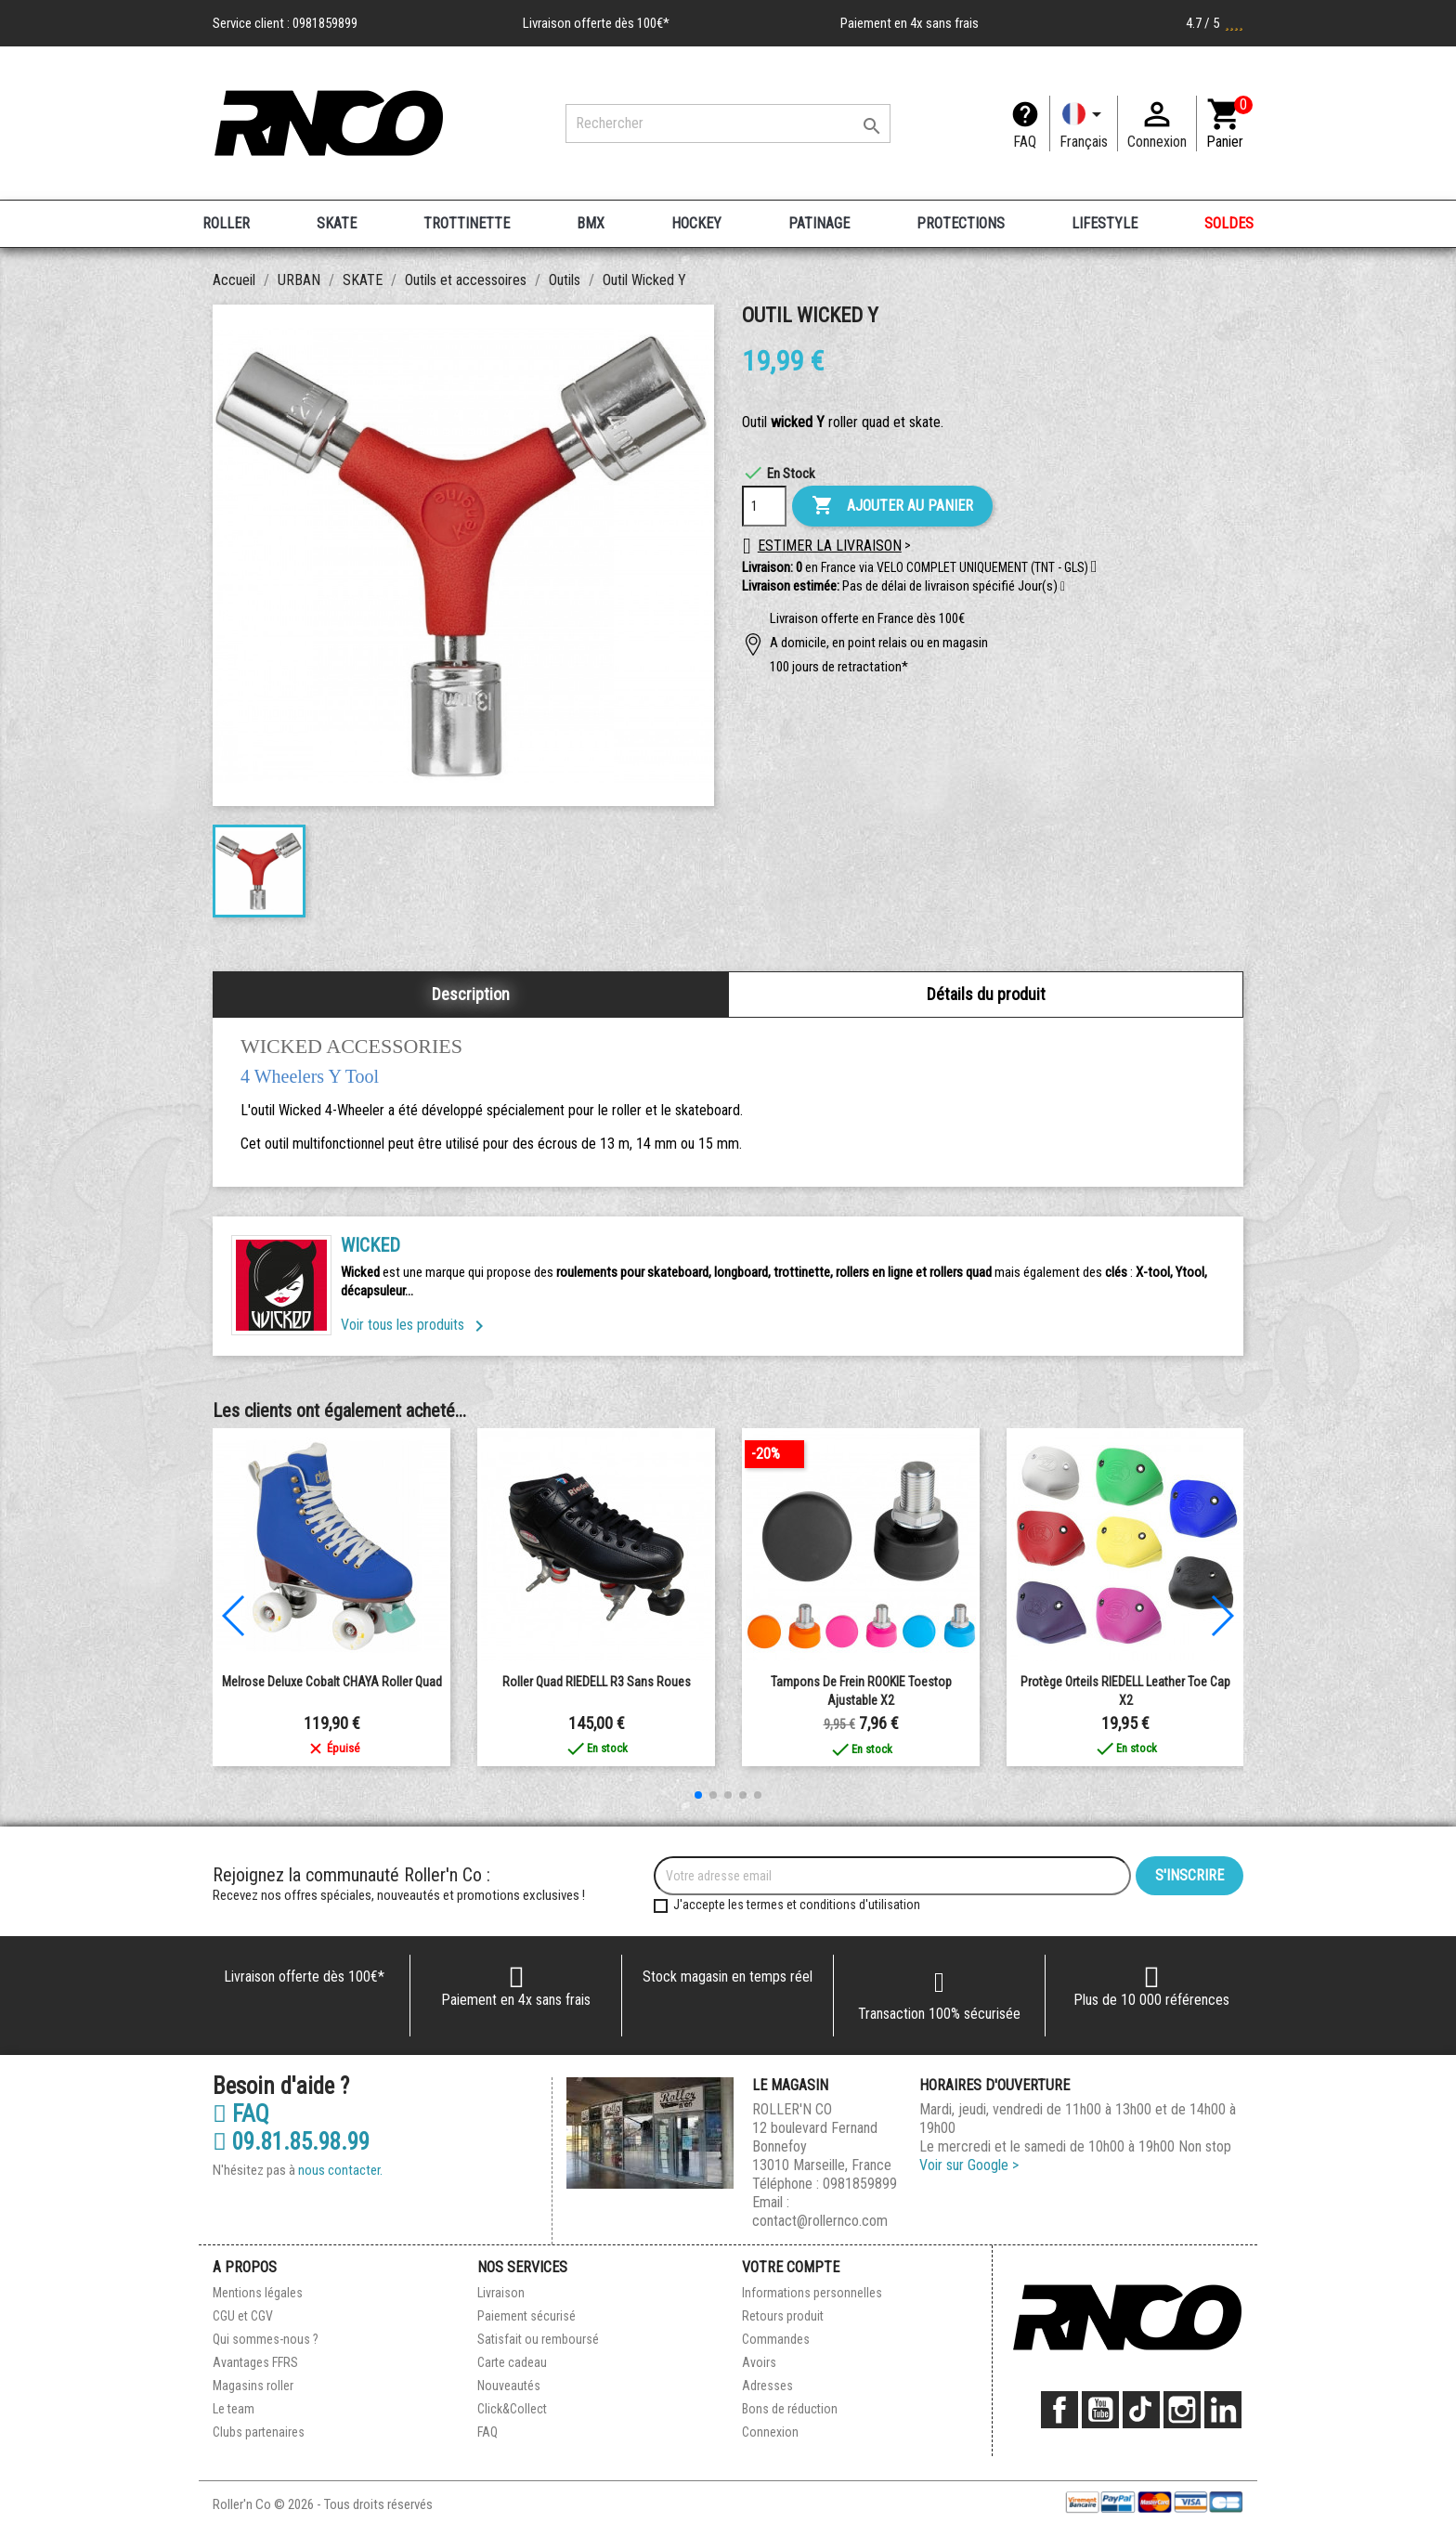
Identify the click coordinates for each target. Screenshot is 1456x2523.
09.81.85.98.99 (291, 2142)
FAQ (1024, 141)
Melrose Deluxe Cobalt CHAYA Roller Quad (332, 1681)
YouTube (1100, 2409)
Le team (233, 2408)
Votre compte (790, 2267)
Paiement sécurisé (526, 2315)
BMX (590, 223)
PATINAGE (819, 223)
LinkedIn (1223, 2409)
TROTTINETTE (466, 223)
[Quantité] (764, 506)
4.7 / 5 (1214, 23)
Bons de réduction (790, 2408)
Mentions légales (258, 2292)
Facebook (1059, 2409)
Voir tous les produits (415, 1324)
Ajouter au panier (892, 506)
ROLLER (226, 223)
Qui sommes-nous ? (265, 2339)
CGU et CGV (243, 2315)
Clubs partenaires (259, 2432)
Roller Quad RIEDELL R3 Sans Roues (596, 1681)
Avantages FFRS (255, 2362)
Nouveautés (508, 2385)
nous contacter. (340, 2170)
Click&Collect (512, 2408)
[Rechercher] (728, 123)
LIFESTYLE (1105, 223)
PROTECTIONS (960, 223)
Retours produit (783, 2315)
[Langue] (1084, 123)
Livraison (501, 2292)
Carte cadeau (512, 2362)
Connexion (770, 2432)
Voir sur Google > (969, 2165)
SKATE (337, 223)
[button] (1062, 587)
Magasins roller (253, 2385)
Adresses (767, 2385)
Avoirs (759, 2362)
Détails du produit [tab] (986, 994)
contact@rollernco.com (820, 2221)
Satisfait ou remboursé (538, 2339)
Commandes (776, 2339)
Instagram (1182, 2409)
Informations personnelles (812, 2292)
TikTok (1141, 2409)
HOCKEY (696, 223)
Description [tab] (471, 994)
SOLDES (1229, 223)
